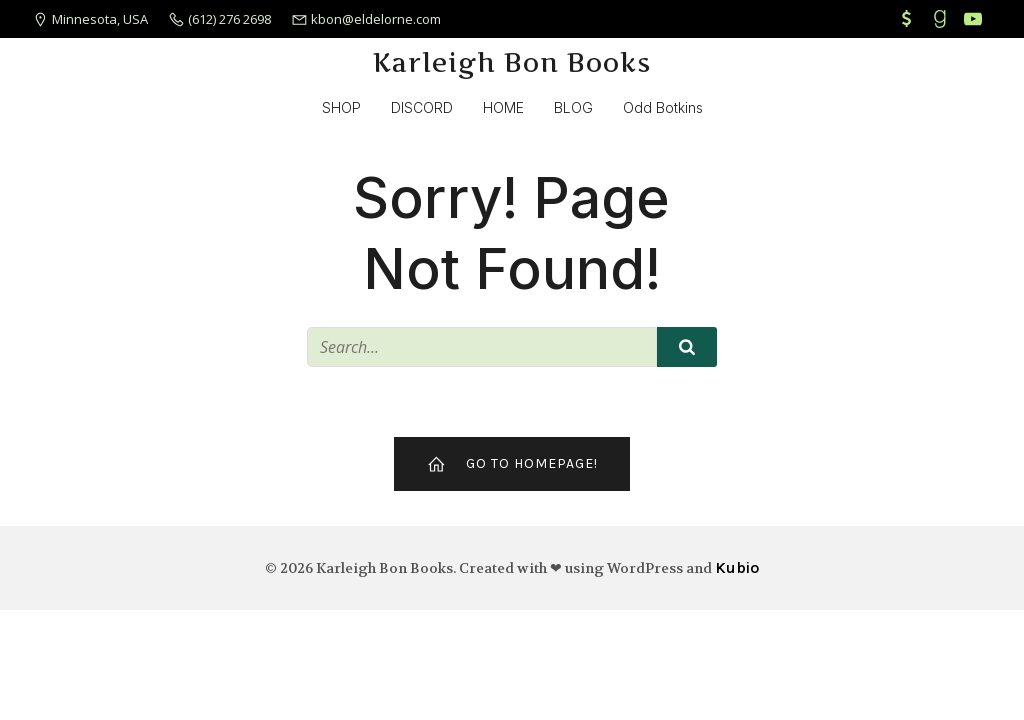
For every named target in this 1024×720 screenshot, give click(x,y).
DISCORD (422, 107)
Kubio (737, 567)
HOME (503, 107)
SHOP (341, 107)
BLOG (573, 107)
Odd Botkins (663, 107)
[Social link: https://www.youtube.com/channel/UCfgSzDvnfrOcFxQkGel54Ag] (975, 19)
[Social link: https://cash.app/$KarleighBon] (909, 19)
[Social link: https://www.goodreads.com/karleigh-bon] (942, 19)
